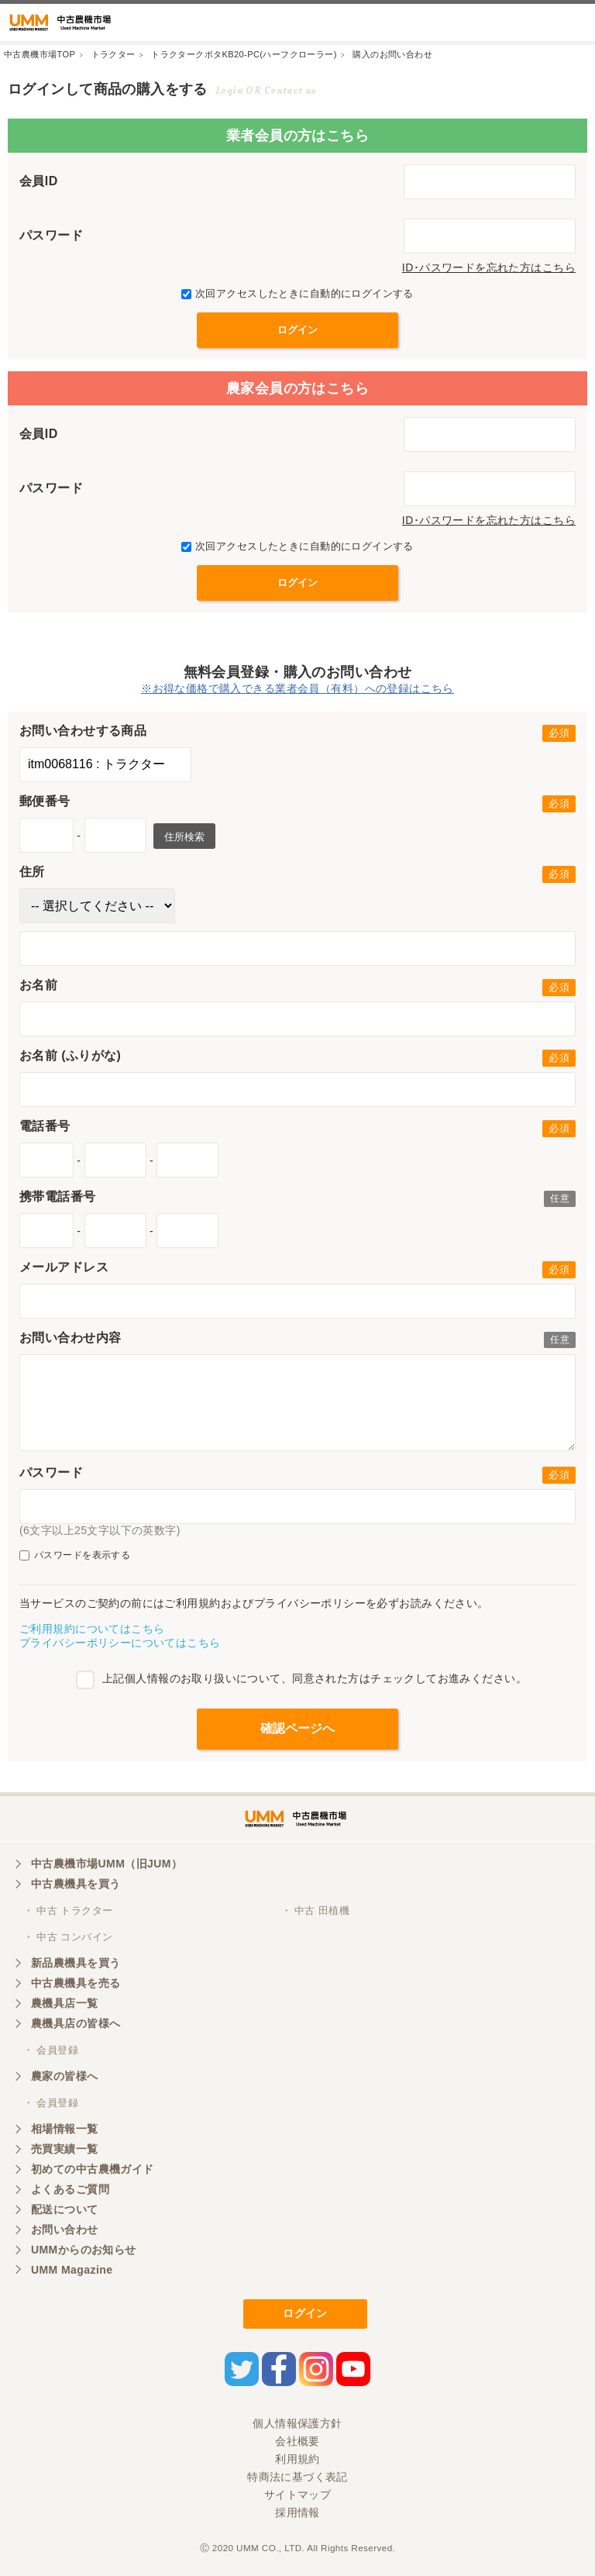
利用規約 (297, 2459)
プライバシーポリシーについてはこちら (120, 1642)
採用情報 (297, 2512)
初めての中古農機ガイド (92, 2169)
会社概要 (297, 2441)
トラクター (113, 54)
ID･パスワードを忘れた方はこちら (489, 267)
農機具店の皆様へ (75, 2023)
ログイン (305, 2313)
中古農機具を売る (75, 1983)
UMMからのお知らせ (83, 2249)
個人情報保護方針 (297, 2423)
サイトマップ (298, 2494)
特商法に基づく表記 (297, 2477)
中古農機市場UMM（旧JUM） (106, 1863)
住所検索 (184, 837)
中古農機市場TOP (39, 54)
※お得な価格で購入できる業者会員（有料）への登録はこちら (297, 688)
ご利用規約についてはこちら (91, 1629)
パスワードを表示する (74, 1555)
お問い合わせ (64, 2229)
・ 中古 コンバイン (67, 1937)
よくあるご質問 (70, 2189)
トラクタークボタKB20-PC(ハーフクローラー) (244, 54)
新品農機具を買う (75, 1963)
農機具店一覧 (64, 2003)
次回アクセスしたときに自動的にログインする (297, 293)
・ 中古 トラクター (67, 1910)
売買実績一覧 (64, 2149)
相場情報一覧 (64, 2129)
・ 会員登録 (50, 2050)
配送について (64, 2209)
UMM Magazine (71, 2270)
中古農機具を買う (75, 1884)
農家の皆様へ (64, 2076)
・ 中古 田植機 (315, 1910)
